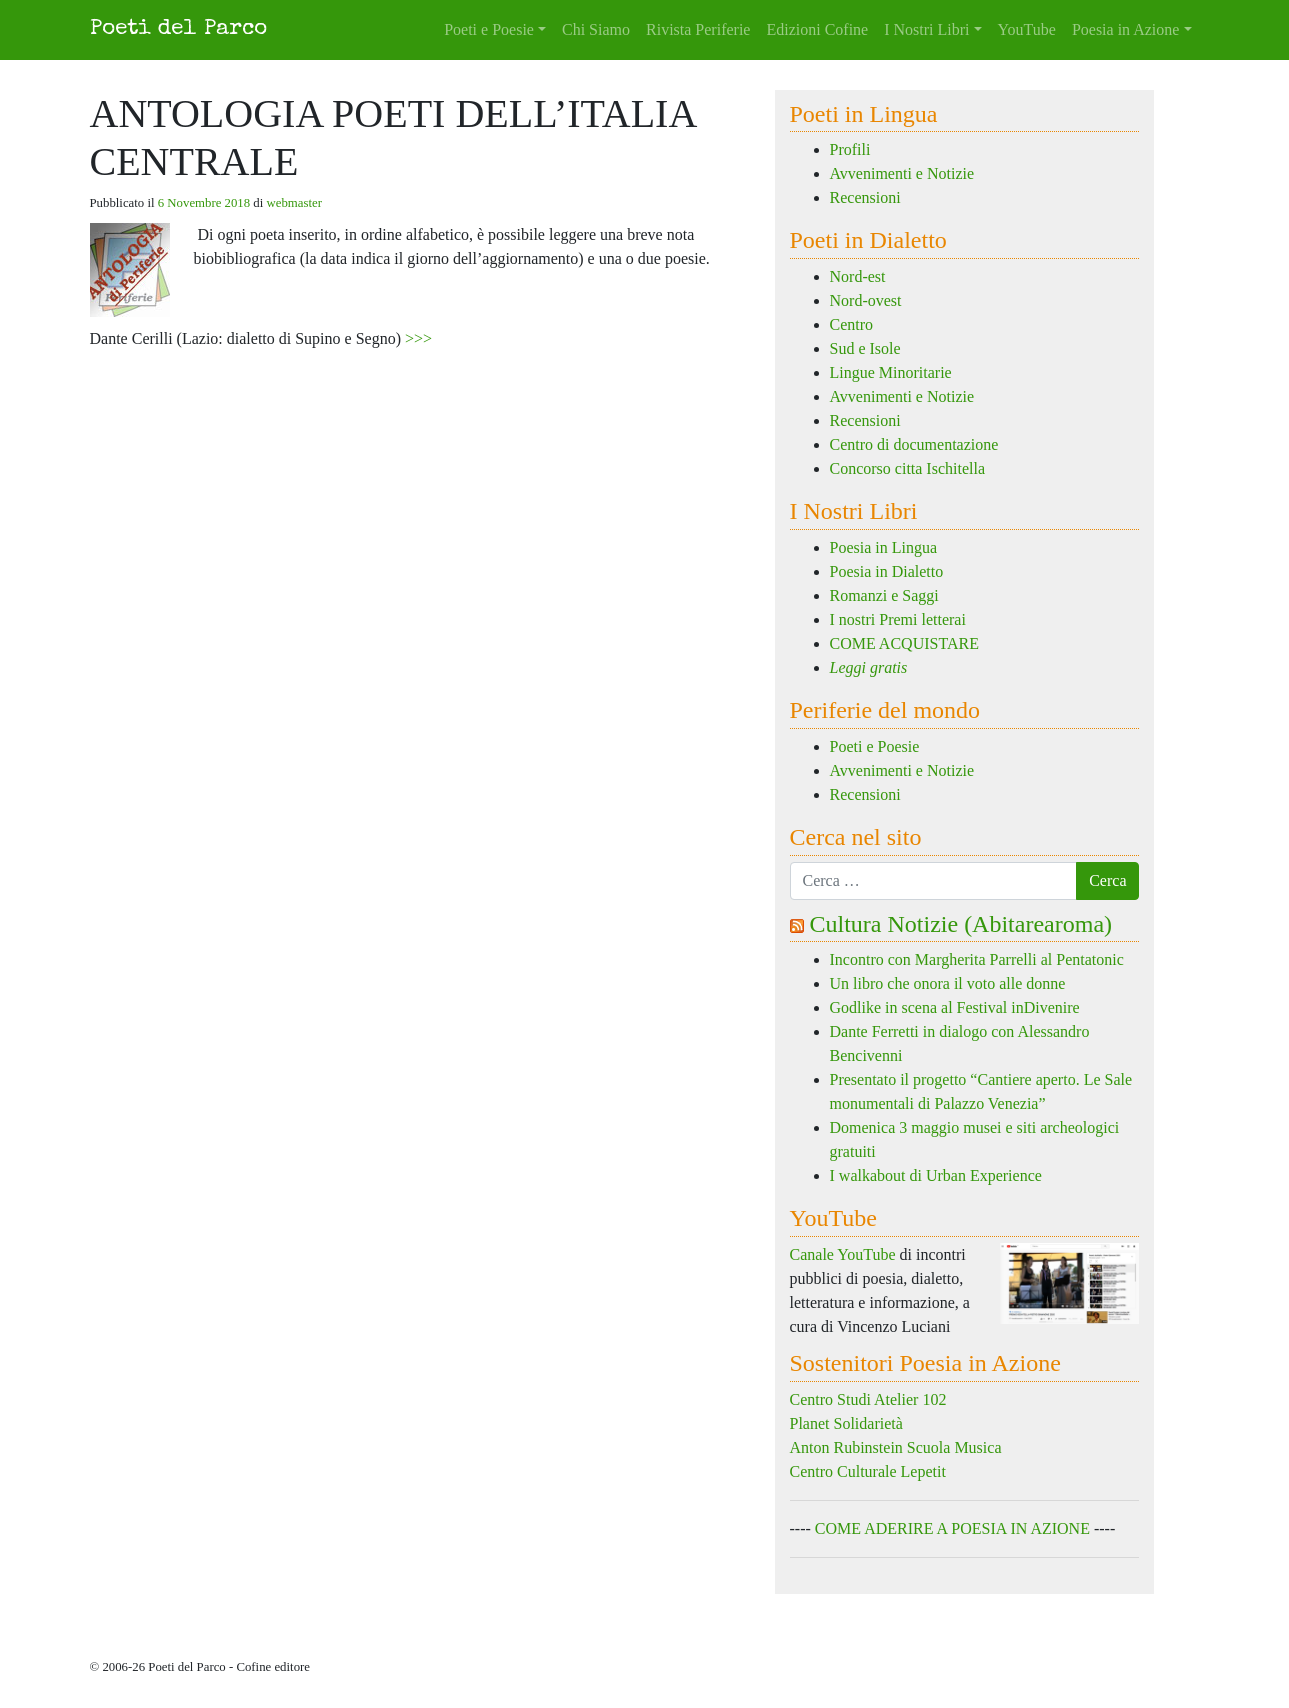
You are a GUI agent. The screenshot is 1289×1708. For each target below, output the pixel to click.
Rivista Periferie (698, 29)
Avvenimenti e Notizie (902, 173)
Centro (852, 324)
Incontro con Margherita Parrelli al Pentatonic (977, 959)
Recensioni (865, 197)
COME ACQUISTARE (904, 643)
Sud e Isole (865, 348)
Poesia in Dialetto (887, 571)
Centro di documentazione (914, 444)
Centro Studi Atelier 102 (868, 1399)
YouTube (1027, 29)
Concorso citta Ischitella (908, 468)
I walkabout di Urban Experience (936, 1175)
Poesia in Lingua (884, 547)
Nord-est (858, 276)
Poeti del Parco (178, 29)
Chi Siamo (596, 29)
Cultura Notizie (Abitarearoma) (961, 924)
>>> (418, 338)
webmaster (294, 203)
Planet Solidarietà (846, 1423)
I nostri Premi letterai (898, 619)
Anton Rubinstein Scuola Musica (896, 1447)
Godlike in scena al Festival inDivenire (955, 1007)
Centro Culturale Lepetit (868, 1471)
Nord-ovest (866, 300)
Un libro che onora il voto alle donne (948, 983)
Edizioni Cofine (817, 29)
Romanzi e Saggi (884, 595)
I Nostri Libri (926, 29)
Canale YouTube (843, 1254)
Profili (850, 149)
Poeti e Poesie (489, 29)
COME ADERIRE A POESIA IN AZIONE (952, 1528)
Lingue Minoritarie (891, 372)
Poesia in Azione (1126, 29)
